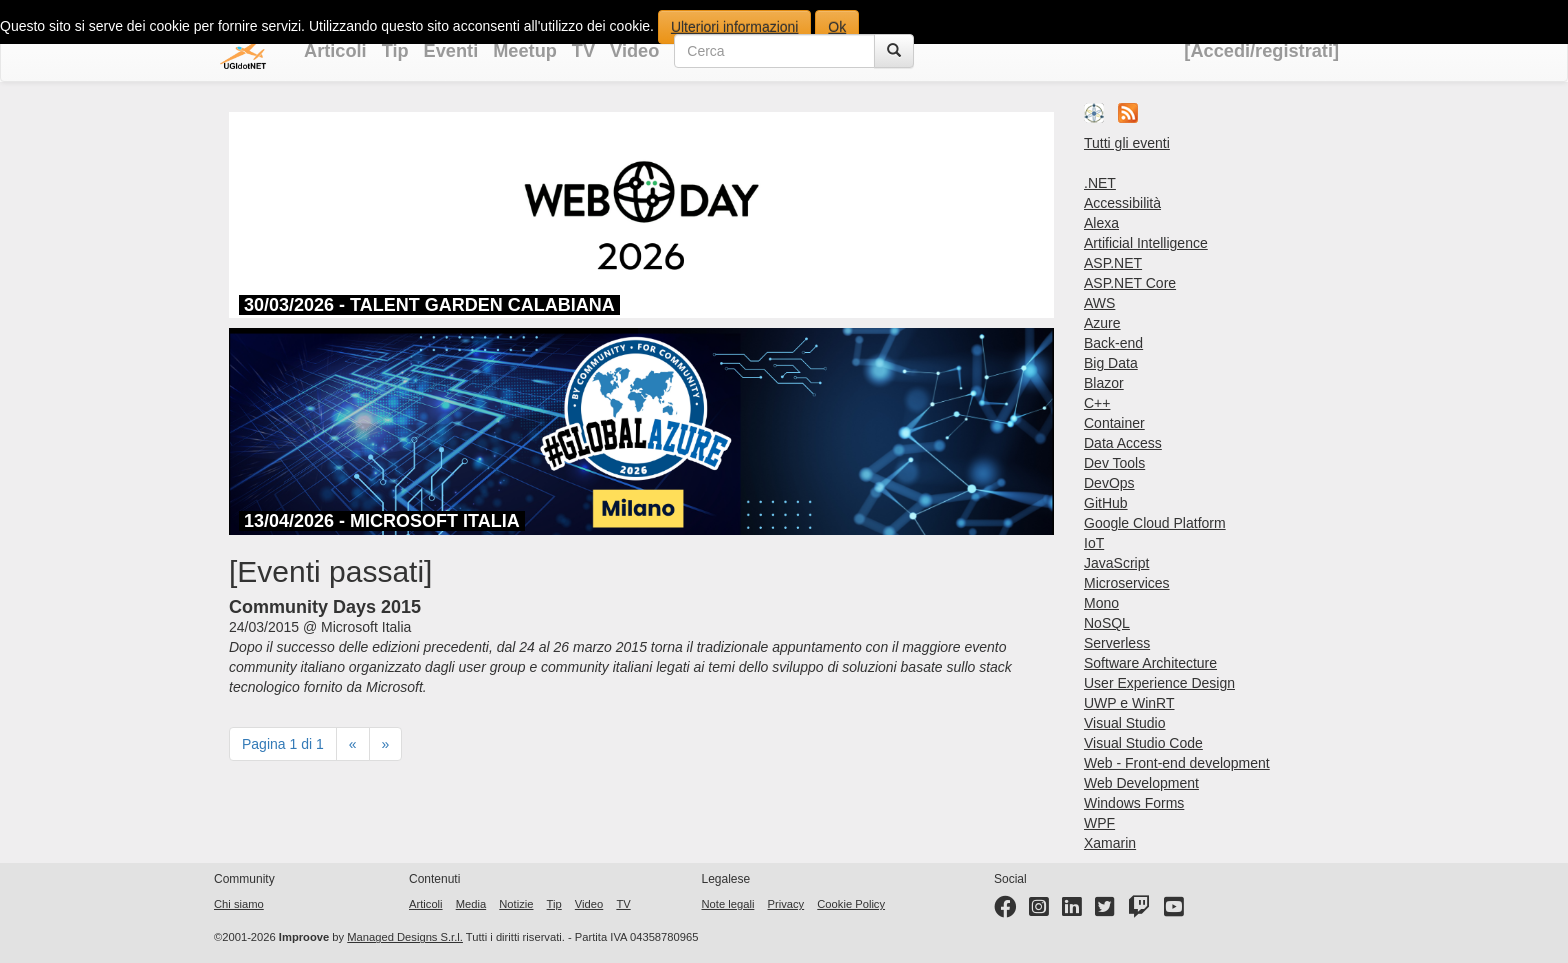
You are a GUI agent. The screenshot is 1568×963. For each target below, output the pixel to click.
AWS (1099, 303)
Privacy (785, 904)
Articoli (335, 51)
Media (471, 904)
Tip (395, 51)
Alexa (1101, 223)
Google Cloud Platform (1155, 523)
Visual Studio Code (1143, 743)
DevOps (1109, 483)
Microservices (1127, 583)
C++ (1097, 403)
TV (583, 51)
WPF (1099, 823)
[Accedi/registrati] (1261, 51)
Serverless (1117, 643)
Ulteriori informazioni (735, 27)
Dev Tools (1114, 463)
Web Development (1141, 783)
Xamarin (1110, 843)
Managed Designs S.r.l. (405, 937)
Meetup (525, 51)
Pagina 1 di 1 (283, 744)
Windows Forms (1134, 803)
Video (634, 51)
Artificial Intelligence (1146, 243)
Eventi (451, 51)
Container (1114, 423)
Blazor (1104, 383)
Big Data (1111, 363)
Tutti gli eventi (1127, 143)
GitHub (1106, 503)
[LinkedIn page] (1072, 911)
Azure (1102, 323)
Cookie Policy (851, 904)
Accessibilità (1122, 203)
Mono (1101, 603)
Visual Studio (1124, 723)
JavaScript (1116, 563)
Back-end (1113, 343)
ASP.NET (1113, 263)
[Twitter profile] (1105, 911)
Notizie (516, 904)
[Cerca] (894, 51)
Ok (837, 27)
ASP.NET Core (1130, 283)
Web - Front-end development (1177, 763)
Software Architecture (1150, 663)
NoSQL (1107, 623)
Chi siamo (239, 904)
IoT (1094, 543)
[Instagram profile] (1039, 911)
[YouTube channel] (1174, 911)
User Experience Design (1159, 683)
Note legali (728, 904)
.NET (1100, 183)
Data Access (1123, 443)
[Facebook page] (1005, 911)
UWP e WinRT (1129, 703)
